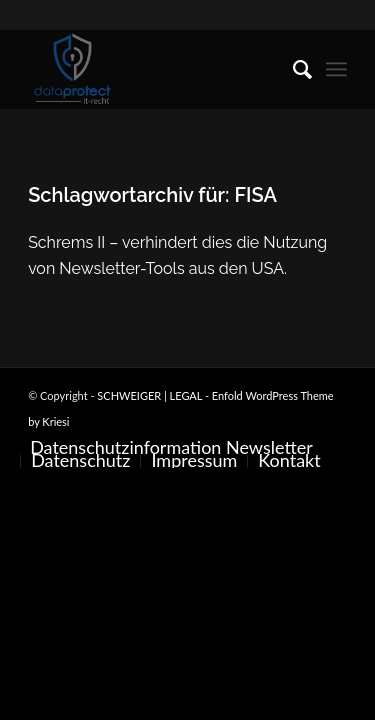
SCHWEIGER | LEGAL (149, 395)
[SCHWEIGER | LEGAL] (155, 69)
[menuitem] (292, 69)
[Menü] (336, 69)
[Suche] (292, 69)
